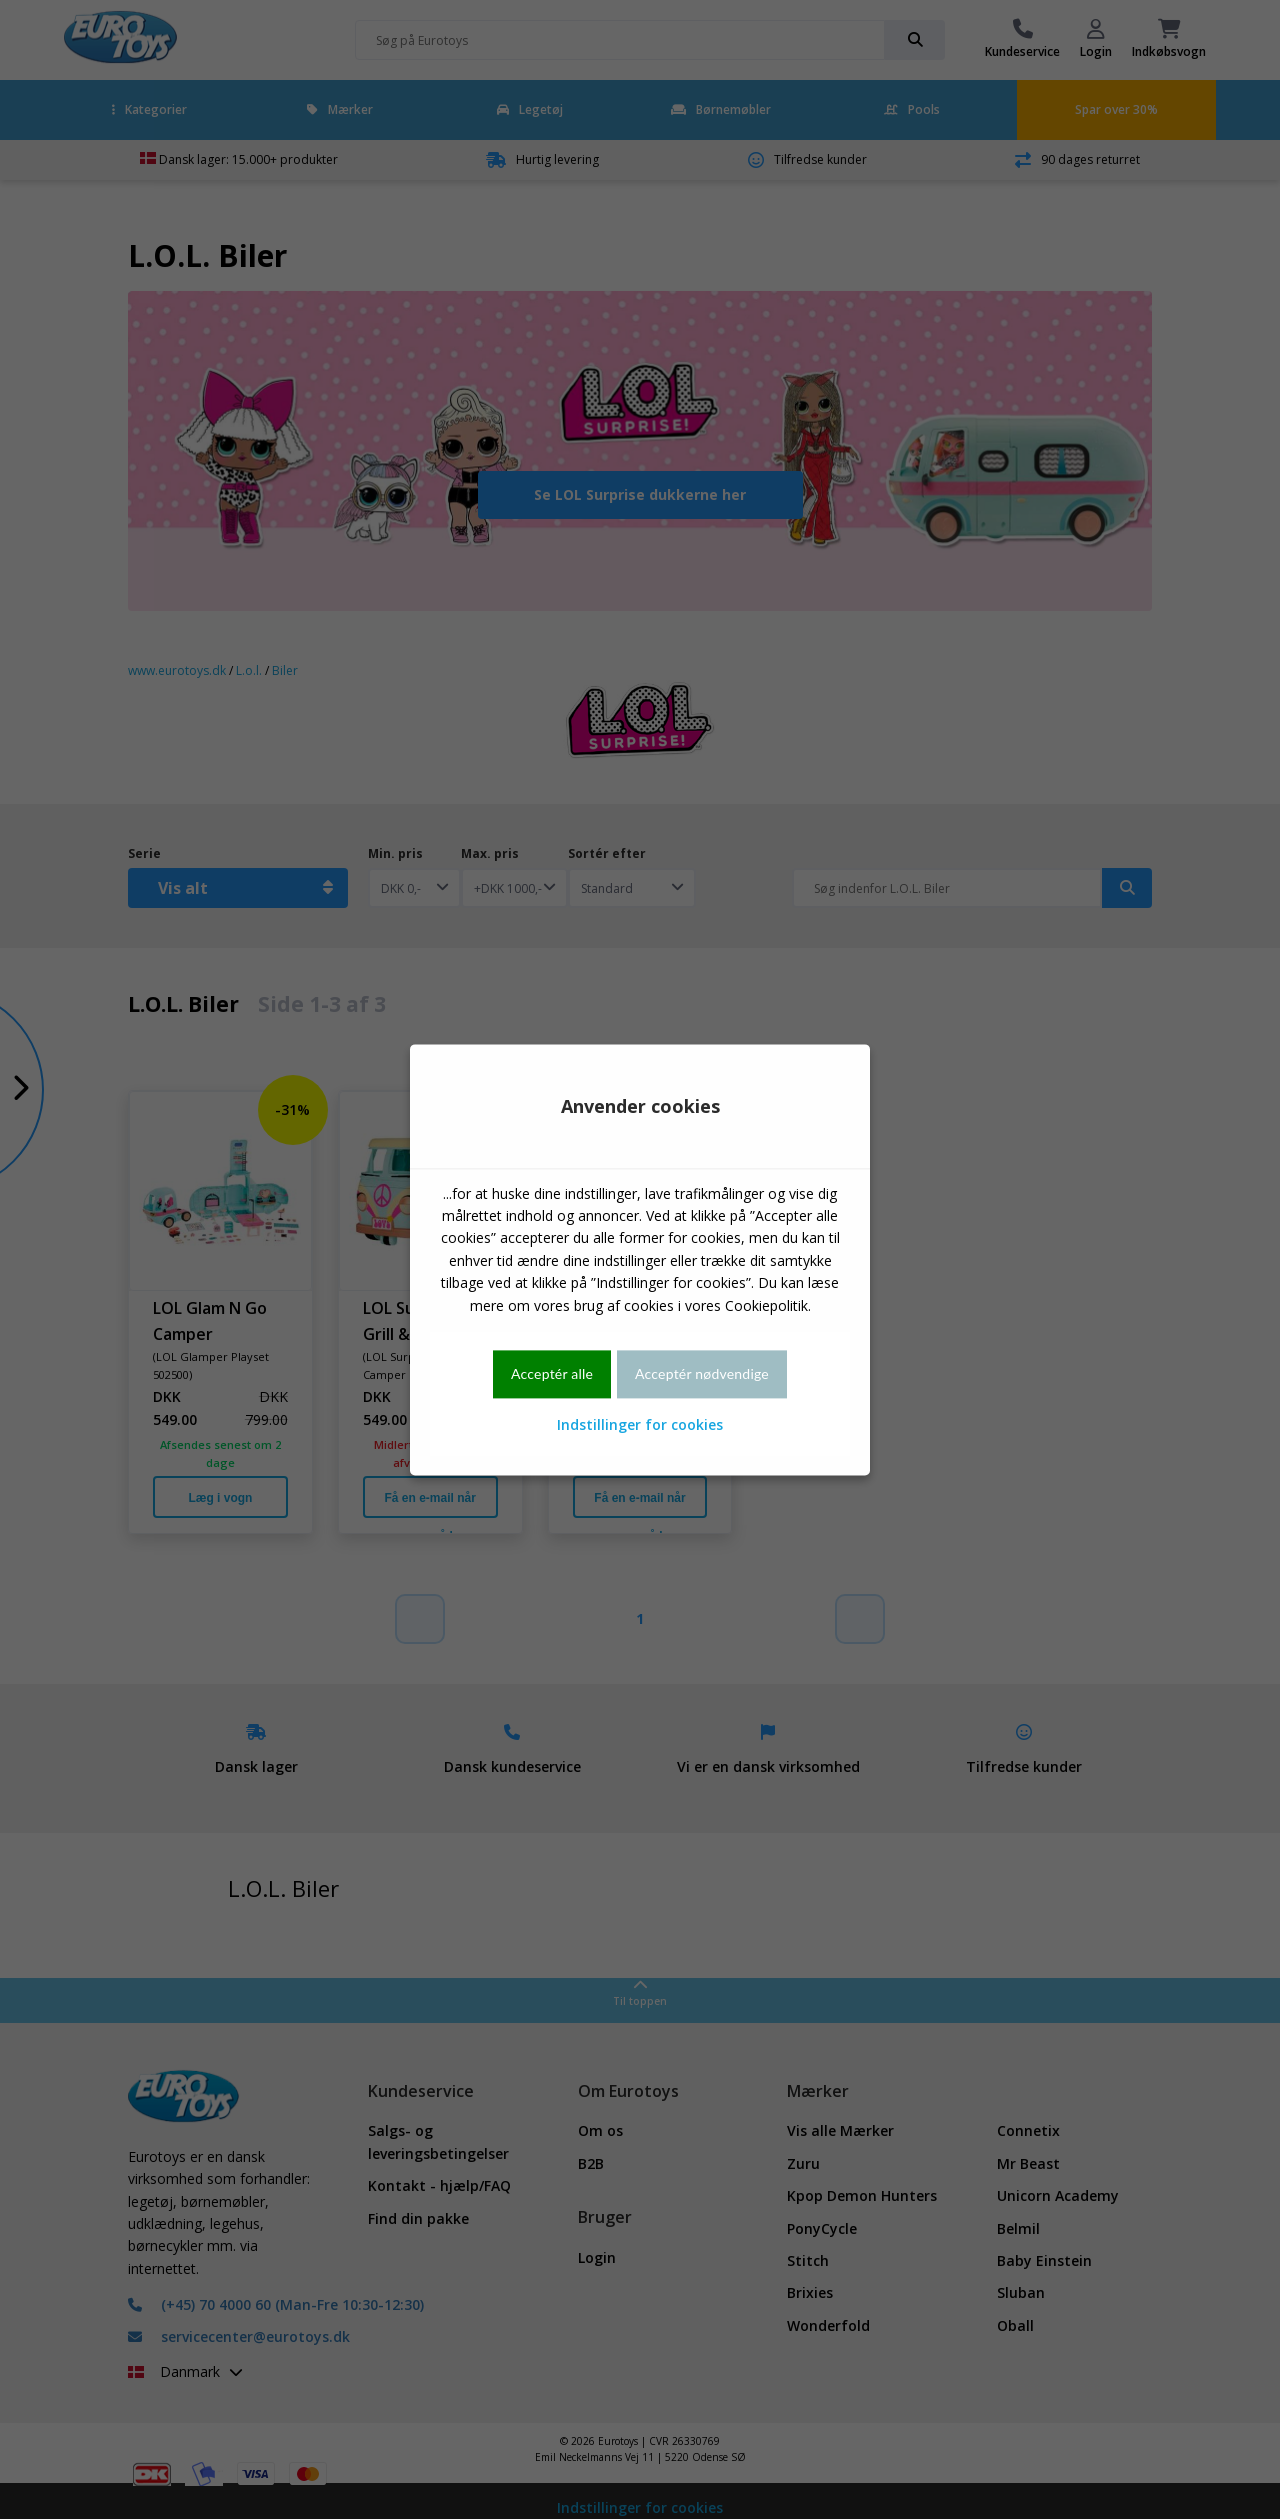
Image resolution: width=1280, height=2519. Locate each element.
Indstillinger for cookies (640, 1425)
